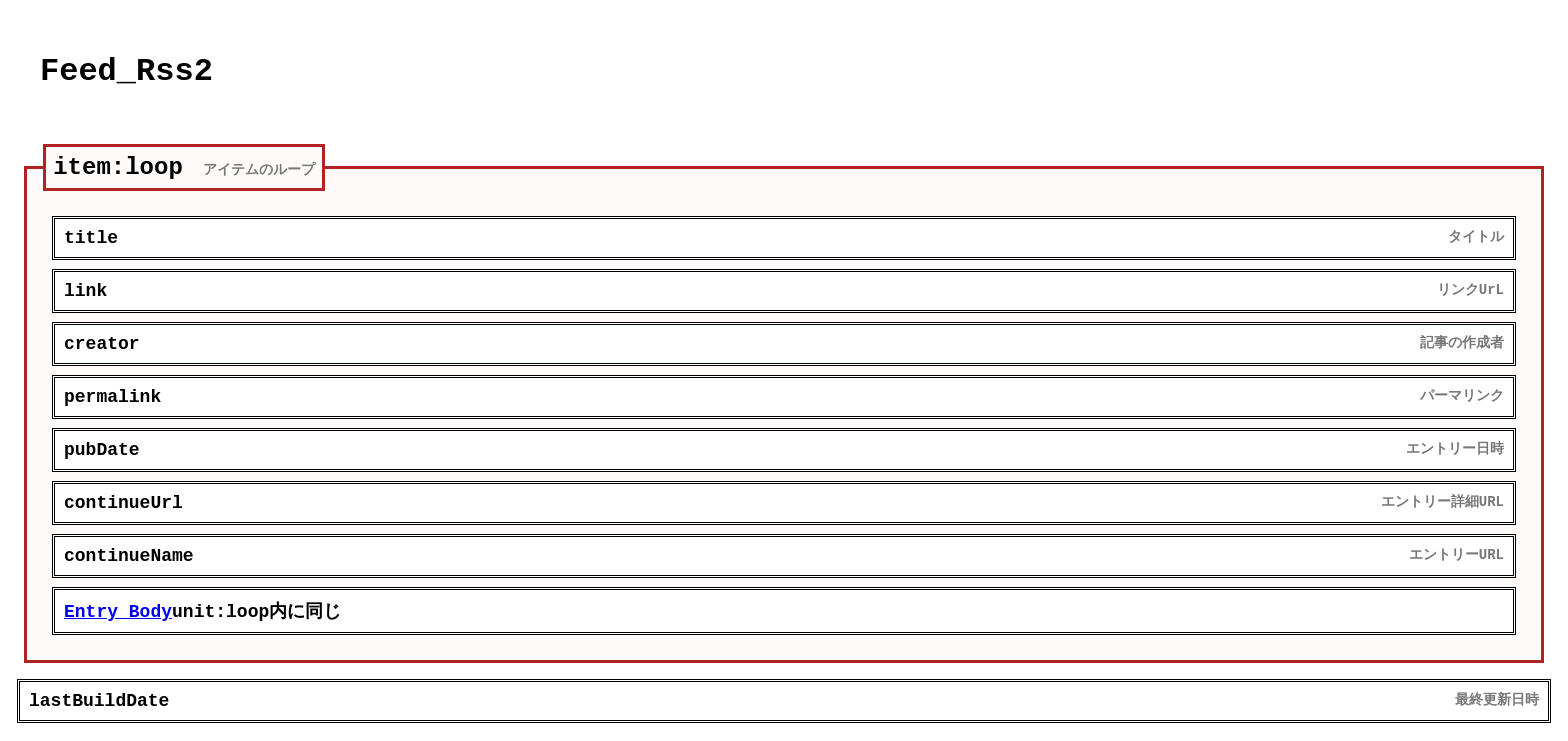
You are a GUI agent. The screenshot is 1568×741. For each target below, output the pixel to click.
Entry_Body (118, 612)
